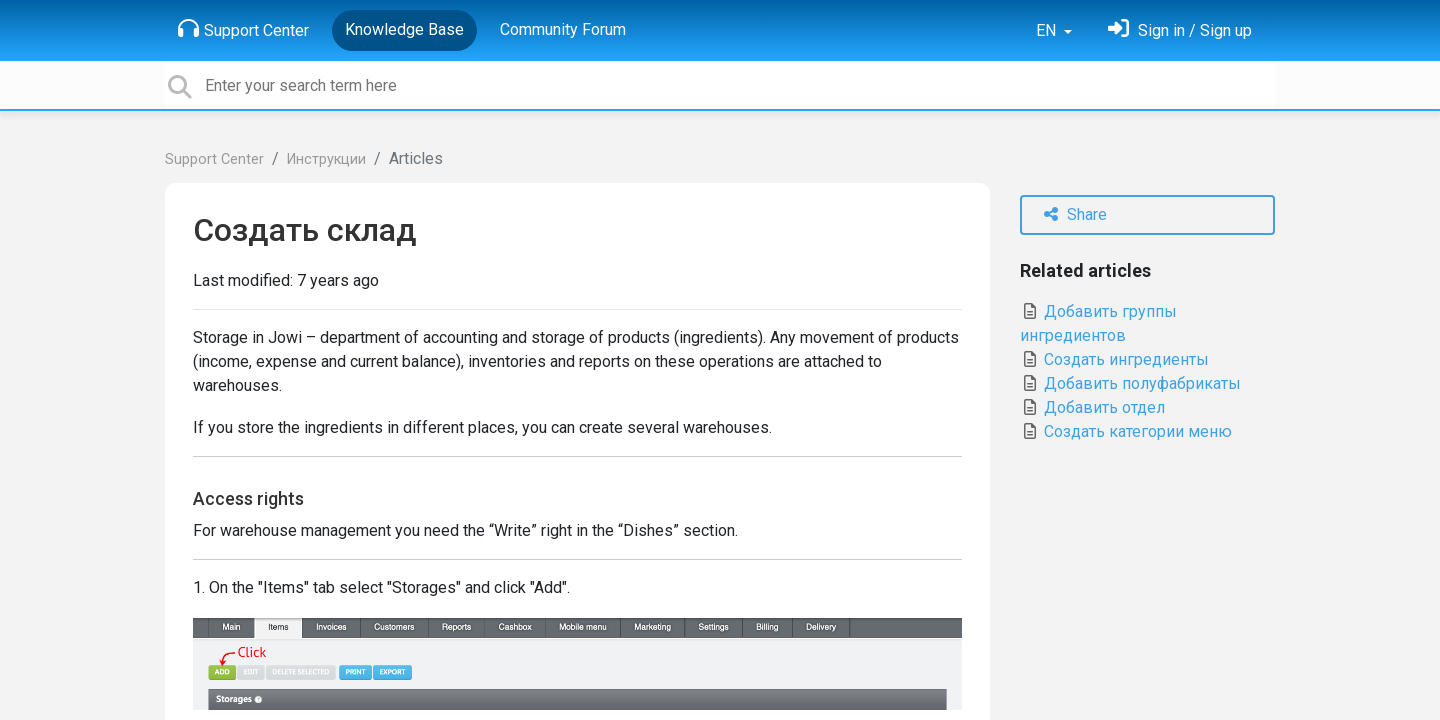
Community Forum (563, 29)
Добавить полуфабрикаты (1130, 383)
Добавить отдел (1092, 407)
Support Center (243, 29)
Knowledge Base (404, 29)
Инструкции (326, 159)
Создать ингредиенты (1114, 359)
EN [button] (1048, 30)
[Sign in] (1180, 30)
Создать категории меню (1126, 431)
